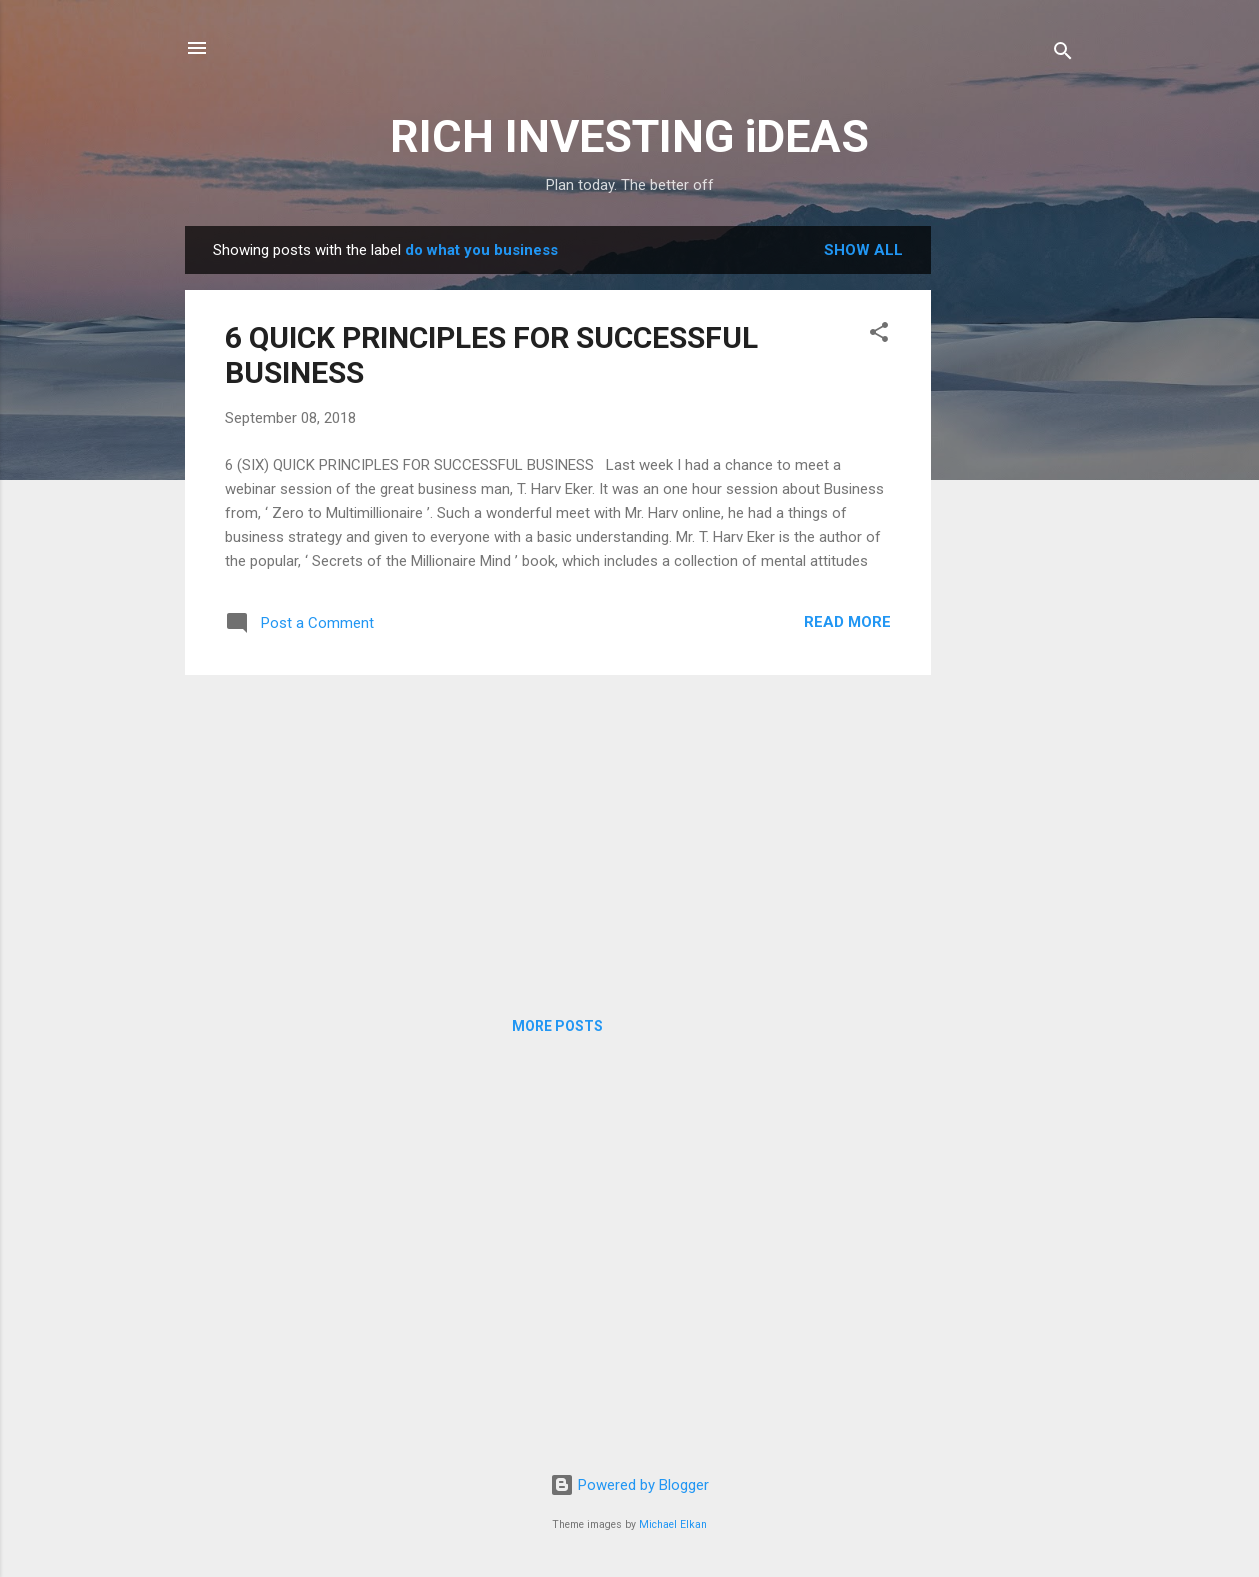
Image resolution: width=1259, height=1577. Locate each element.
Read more (847, 622)
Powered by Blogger (629, 1485)
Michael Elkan (673, 1524)
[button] (879, 335)
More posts (557, 1026)
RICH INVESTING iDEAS (629, 136)
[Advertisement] (1011, 526)
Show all (863, 250)
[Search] (1063, 54)
